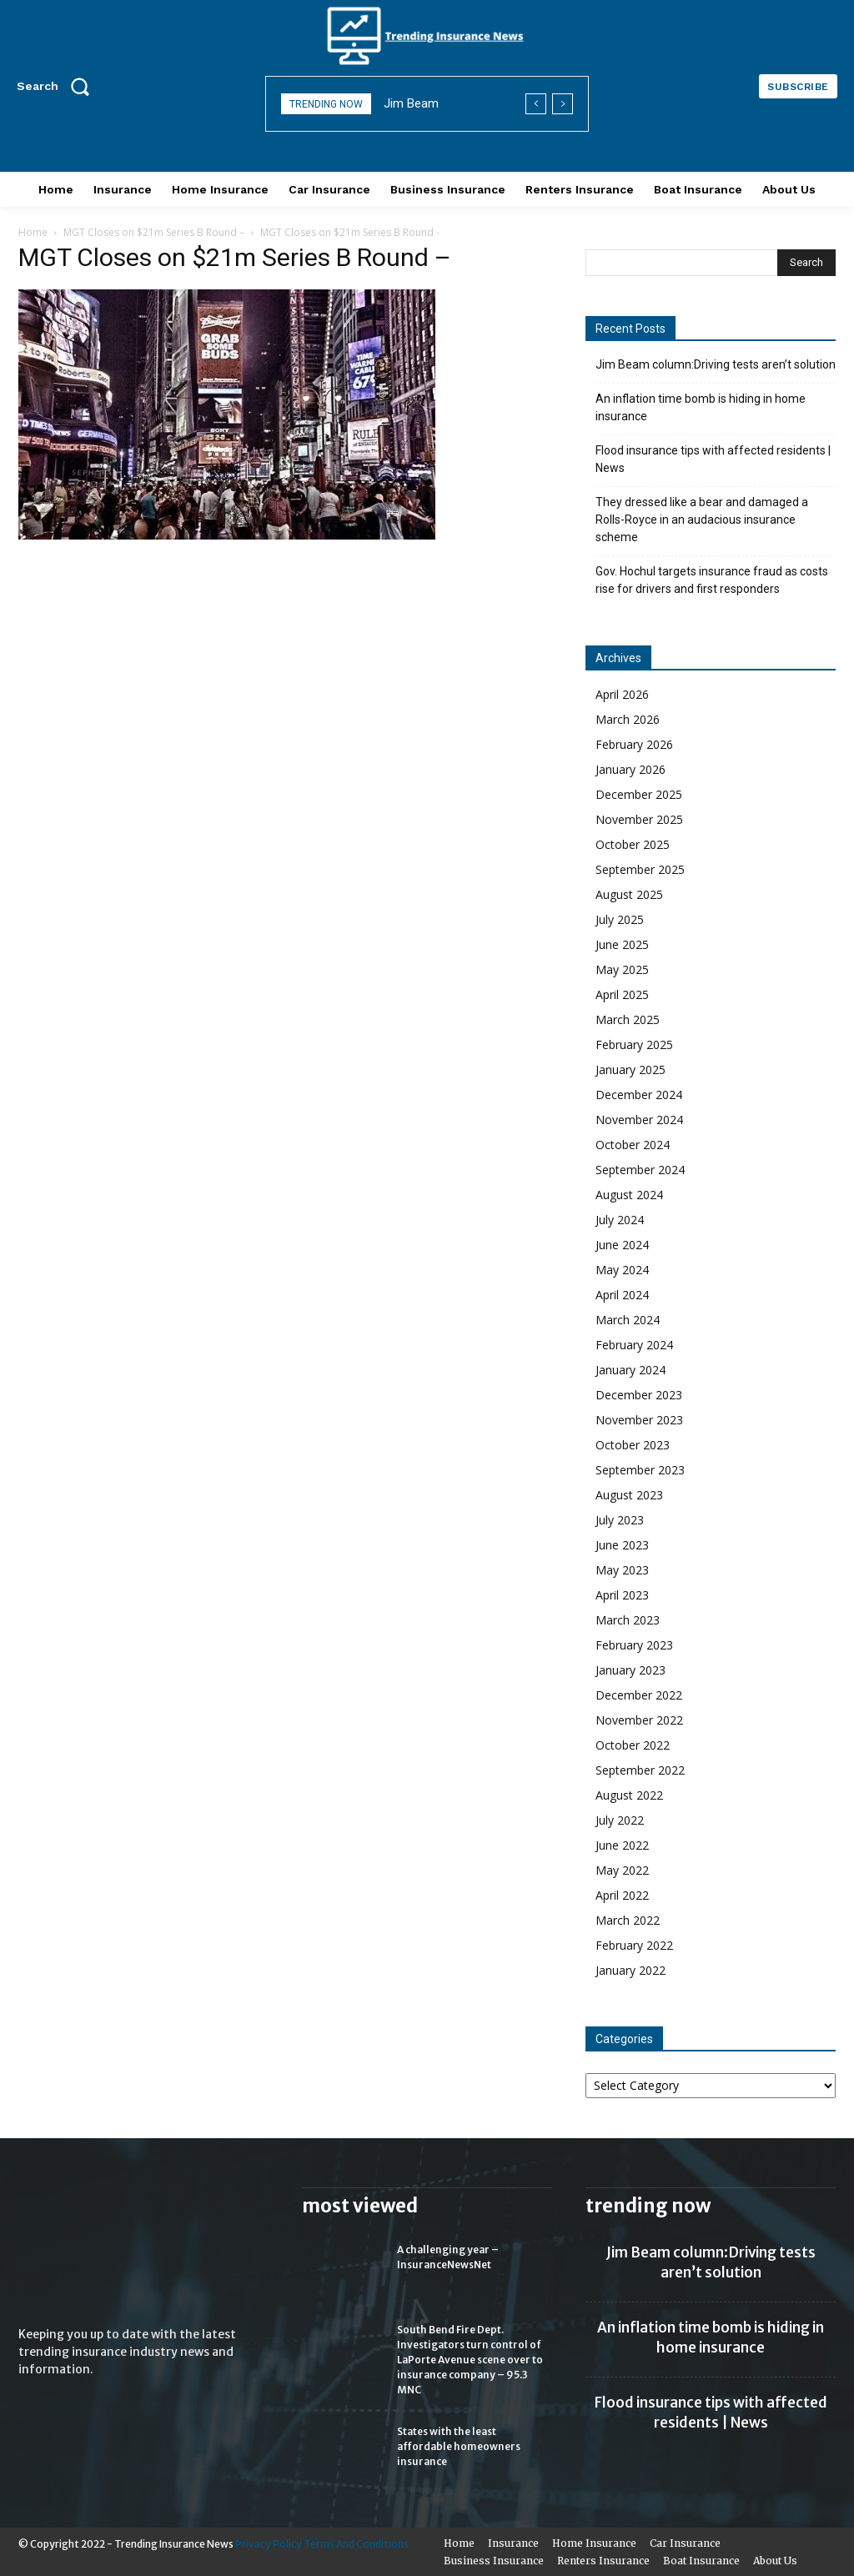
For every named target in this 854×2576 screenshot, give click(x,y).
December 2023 (638, 1395)
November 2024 (639, 1119)
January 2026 (630, 769)
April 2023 (622, 1595)
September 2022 (640, 1770)
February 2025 (634, 1044)
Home (33, 232)
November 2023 (639, 1420)
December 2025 (638, 794)
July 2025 (619, 919)
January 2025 (630, 1069)
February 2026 (634, 744)
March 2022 (627, 1920)
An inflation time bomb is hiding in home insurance (700, 407)
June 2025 (622, 944)
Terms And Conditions (356, 2544)
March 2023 (627, 1620)
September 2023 (640, 1470)
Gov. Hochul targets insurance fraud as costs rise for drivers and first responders (711, 580)
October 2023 (632, 1445)
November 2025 (639, 819)
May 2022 (622, 1870)
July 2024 (619, 1220)
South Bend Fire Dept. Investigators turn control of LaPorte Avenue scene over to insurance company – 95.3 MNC (470, 2359)
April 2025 (622, 994)
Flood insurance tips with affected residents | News (713, 459)
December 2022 (638, 1695)
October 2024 (632, 1144)
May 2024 (622, 1270)
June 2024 (622, 1245)
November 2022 (639, 1720)
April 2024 (622, 1295)
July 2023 (619, 1520)
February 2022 (634, 1945)
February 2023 (634, 1645)
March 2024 (627, 1320)
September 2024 (640, 1170)
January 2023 (630, 1670)
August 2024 (629, 1195)
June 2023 (622, 1545)
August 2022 (629, 1795)
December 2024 (638, 1094)
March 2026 (627, 719)
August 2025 (629, 894)
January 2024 (630, 1370)
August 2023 (629, 1495)
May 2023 (622, 1570)
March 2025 (627, 1019)
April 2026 (622, 694)
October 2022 (632, 1745)
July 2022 (619, 1820)
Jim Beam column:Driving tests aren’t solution (715, 364)
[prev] (535, 103)
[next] (562, 103)
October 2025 (632, 844)
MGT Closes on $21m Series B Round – (153, 232)
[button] (58, 86)
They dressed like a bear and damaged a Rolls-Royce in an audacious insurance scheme (701, 519)
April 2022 (622, 1895)
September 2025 (640, 869)
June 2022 (622, 1845)
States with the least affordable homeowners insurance (458, 2446)
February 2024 (634, 1345)
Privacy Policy (268, 2544)
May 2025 (622, 969)
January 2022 (630, 1970)
